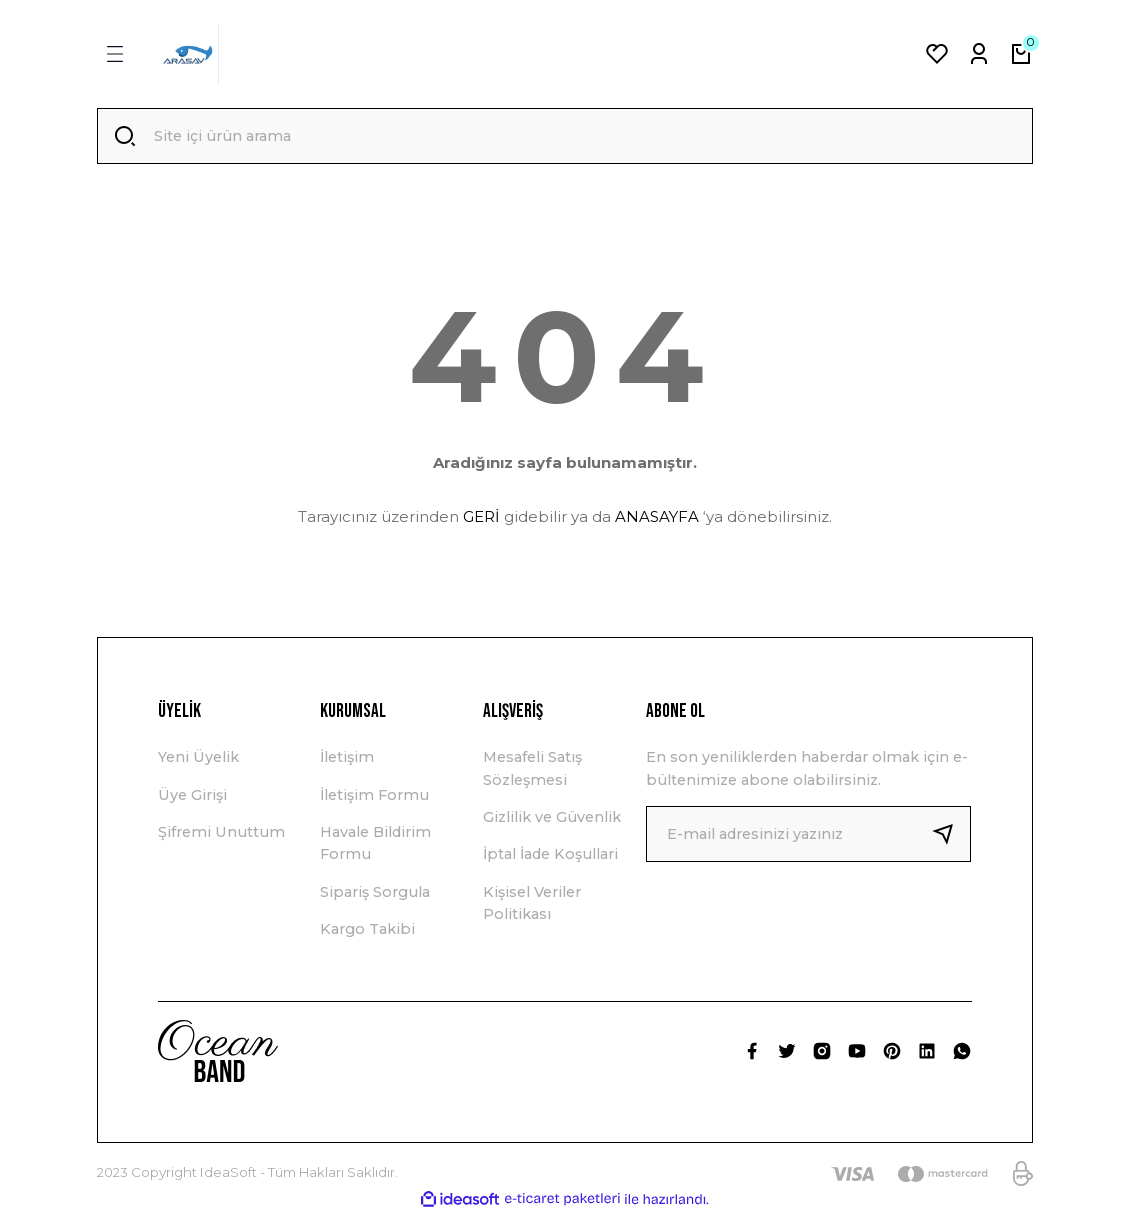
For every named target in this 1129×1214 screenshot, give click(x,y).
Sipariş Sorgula (375, 892)
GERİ (481, 516)
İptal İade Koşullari (550, 854)
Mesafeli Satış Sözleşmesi (532, 768)
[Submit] (951, 834)
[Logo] (188, 54)
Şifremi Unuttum (221, 832)
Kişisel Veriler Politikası (532, 903)
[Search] (565, 136)
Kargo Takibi (367, 929)
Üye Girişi (192, 795)
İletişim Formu (374, 795)
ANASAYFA (657, 516)
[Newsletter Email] (808, 834)
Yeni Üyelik (198, 757)
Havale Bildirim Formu (375, 843)
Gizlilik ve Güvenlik (552, 817)
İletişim (347, 757)
